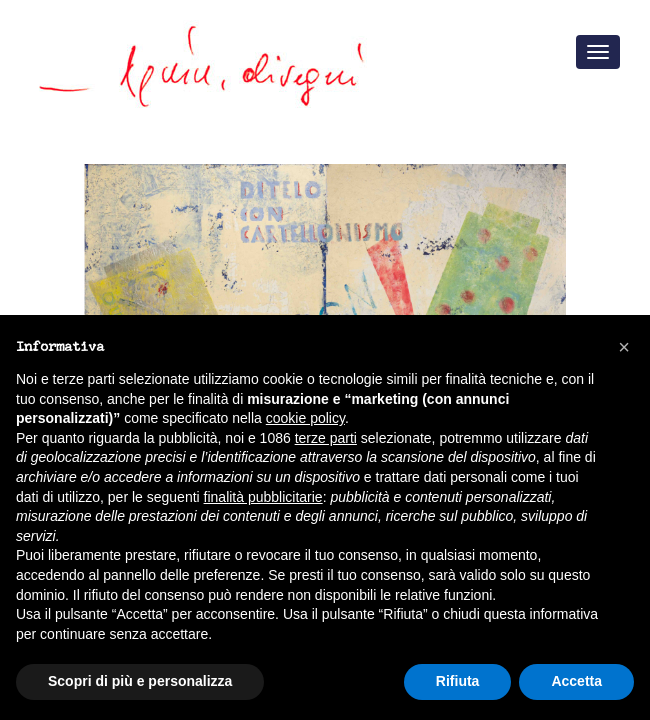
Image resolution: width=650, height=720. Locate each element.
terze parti (326, 438)
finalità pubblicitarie (263, 497)
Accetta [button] (576, 681)
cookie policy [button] (305, 418)
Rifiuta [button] (458, 681)
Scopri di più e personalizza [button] (140, 681)
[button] (624, 347)
